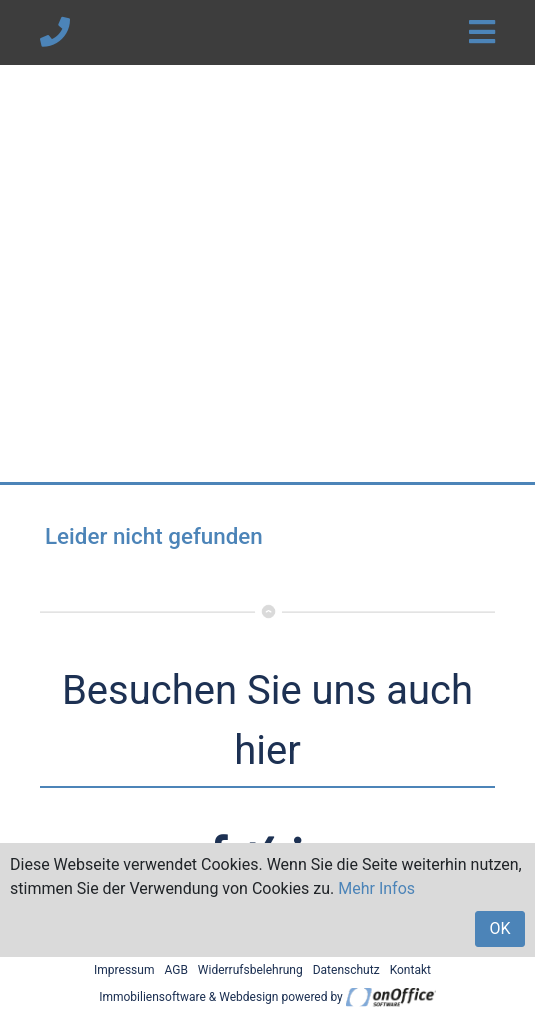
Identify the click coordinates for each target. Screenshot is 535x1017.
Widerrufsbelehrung (250, 970)
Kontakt (410, 970)
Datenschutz (346, 970)
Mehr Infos (376, 888)
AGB (175, 970)
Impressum (124, 970)
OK (499, 928)
